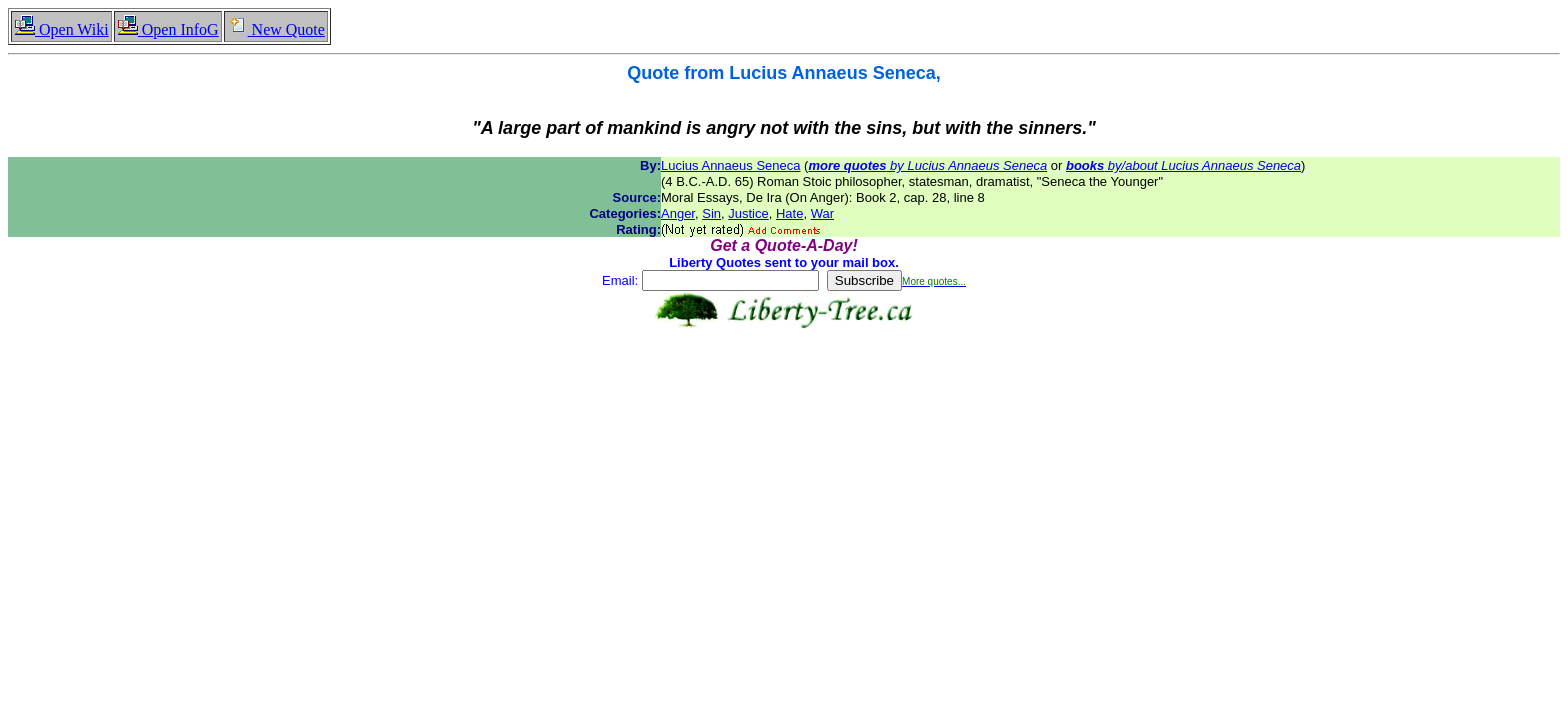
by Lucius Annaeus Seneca (927, 165)
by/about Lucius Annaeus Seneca (1183, 165)
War (822, 213)
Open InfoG (168, 29)
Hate (789, 213)
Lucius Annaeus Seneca (731, 165)
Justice (748, 213)
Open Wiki (61, 29)
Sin (711, 213)
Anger (678, 213)
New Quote (276, 29)
